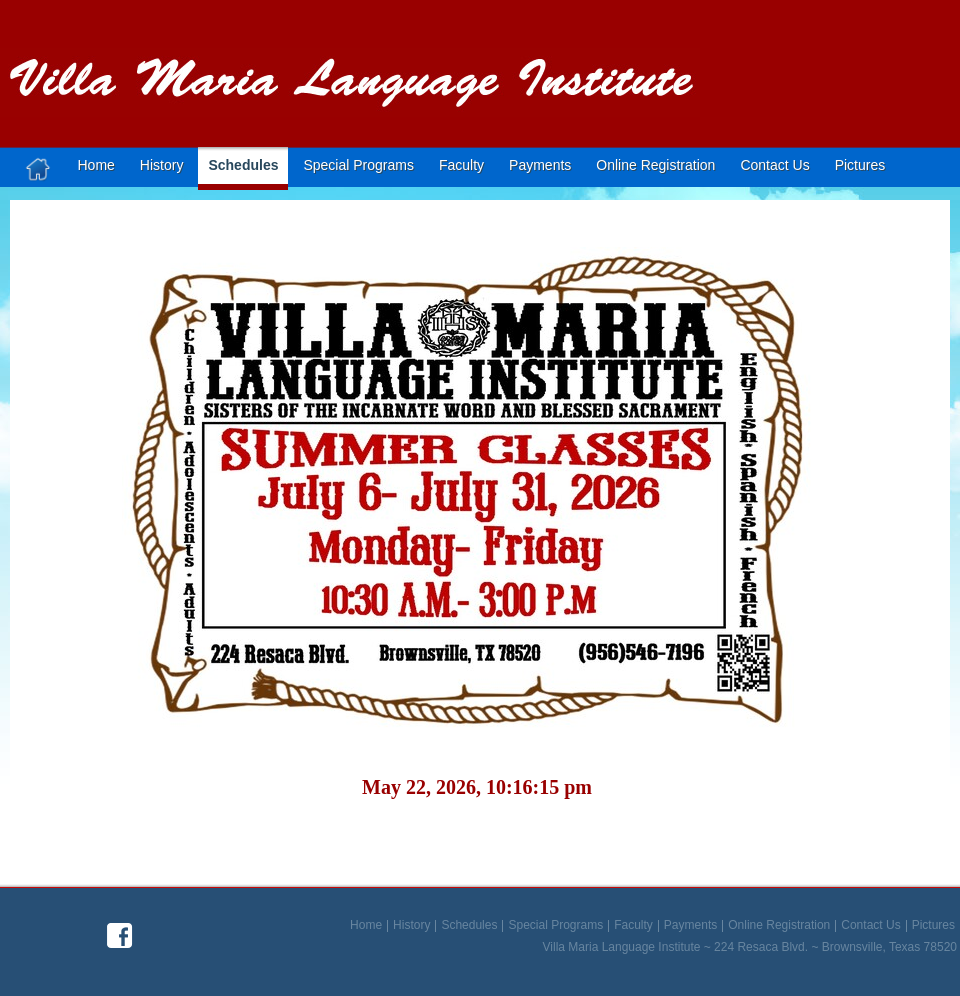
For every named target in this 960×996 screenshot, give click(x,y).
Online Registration (655, 165)
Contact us (774, 165)
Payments (540, 165)
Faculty (461, 165)
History (162, 165)
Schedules (243, 165)
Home (96, 165)
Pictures (860, 165)
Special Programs (358, 165)
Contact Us (870, 926)
